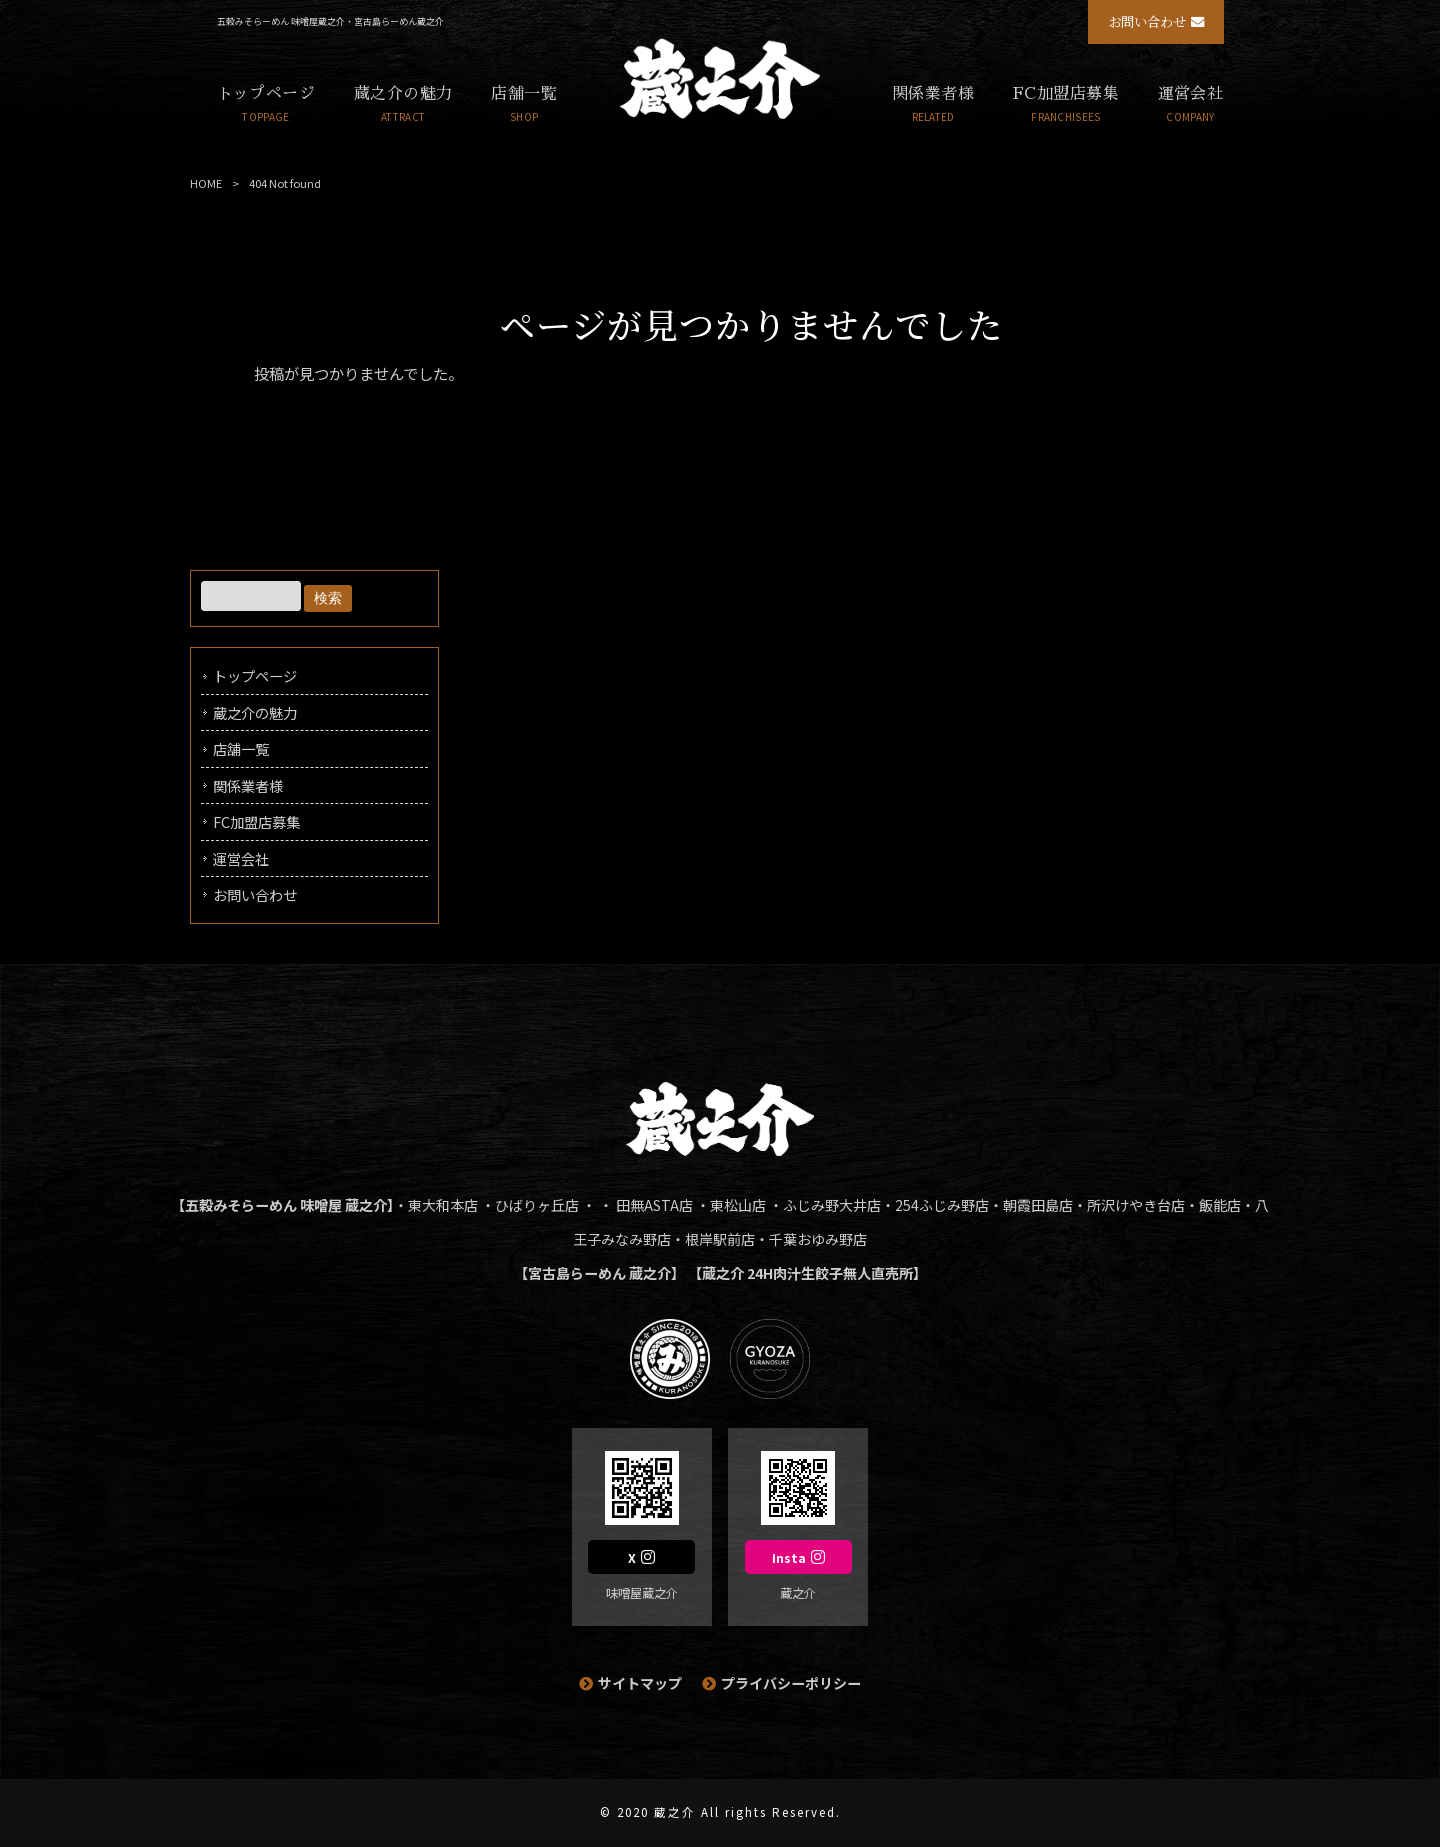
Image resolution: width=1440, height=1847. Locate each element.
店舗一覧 (241, 748)
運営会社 (241, 858)
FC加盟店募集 (256, 821)
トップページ (255, 675)
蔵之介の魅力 (255, 712)
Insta (789, 1558)
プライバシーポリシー (791, 1683)
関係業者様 (248, 785)
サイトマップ (640, 1683)
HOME (206, 183)
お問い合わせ (1147, 21)
